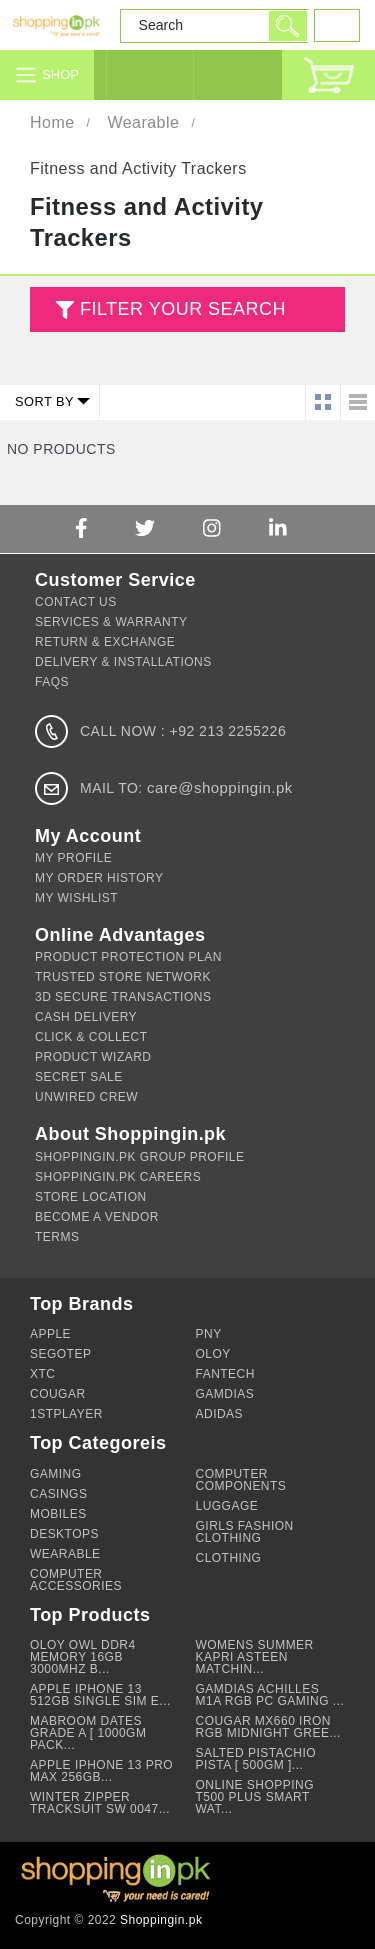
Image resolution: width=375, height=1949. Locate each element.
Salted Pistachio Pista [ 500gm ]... (256, 1759)
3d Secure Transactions (123, 997)
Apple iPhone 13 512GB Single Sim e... (100, 1695)
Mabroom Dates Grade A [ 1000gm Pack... (88, 1733)
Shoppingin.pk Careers (118, 1177)
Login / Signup (150, 75)
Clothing (229, 1558)
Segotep (60, 1354)
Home (52, 122)
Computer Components (241, 1480)
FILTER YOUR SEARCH (168, 310)
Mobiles (58, 1514)
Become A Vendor (97, 1217)
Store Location (91, 1197)
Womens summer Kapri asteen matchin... (255, 1657)
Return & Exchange (105, 642)
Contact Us (76, 602)
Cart (328, 75)
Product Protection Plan (128, 957)
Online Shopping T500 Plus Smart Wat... (255, 1797)
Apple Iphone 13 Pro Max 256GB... (101, 1771)
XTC (42, 1374)
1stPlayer (66, 1414)
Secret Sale (79, 1077)
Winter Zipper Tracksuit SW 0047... (100, 1803)
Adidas (220, 1414)
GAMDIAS (225, 1394)
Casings (58, 1494)
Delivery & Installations (123, 662)
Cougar (58, 1394)
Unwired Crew (86, 1097)
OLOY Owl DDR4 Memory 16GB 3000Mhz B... (83, 1657)
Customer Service (237, 75)
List (357, 402)
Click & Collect (91, 1037)
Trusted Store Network (123, 977)
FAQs (52, 682)
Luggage (227, 1506)
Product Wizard (93, 1057)
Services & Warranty (111, 622)
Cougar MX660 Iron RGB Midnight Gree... (268, 1727)
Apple (50, 1334)
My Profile (73, 858)
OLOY (213, 1354)
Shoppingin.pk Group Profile (139, 1157)
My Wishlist (76, 898)
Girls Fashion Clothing (245, 1532)
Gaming (56, 1474)
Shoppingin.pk (161, 1920)
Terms (57, 1237)
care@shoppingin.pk (220, 787)
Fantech (225, 1374)
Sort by (44, 401)
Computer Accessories (76, 1580)
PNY (209, 1334)
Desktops (64, 1534)
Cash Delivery (86, 1017)
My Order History (99, 878)
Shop (60, 74)
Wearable (143, 122)
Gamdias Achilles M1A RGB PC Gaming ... (270, 1695)
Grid (322, 402)
